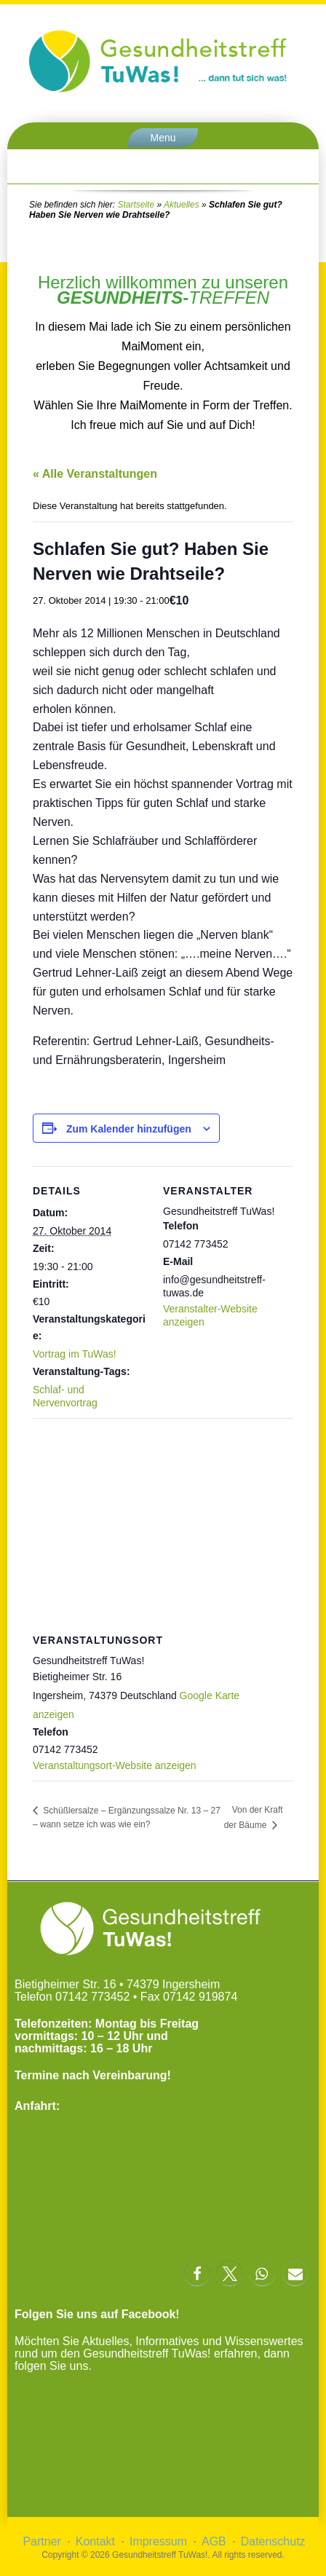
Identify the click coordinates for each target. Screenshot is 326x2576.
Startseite (135, 205)
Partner (41, 2541)
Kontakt (95, 2541)
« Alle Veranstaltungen (95, 474)
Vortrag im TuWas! (74, 1354)
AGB (214, 2541)
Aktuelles (181, 205)
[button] (197, 2273)
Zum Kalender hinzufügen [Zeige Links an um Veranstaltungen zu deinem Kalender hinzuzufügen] (128, 1129)
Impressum (158, 2541)
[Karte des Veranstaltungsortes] (163, 1523)
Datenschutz (273, 2541)
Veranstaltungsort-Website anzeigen (114, 1765)
